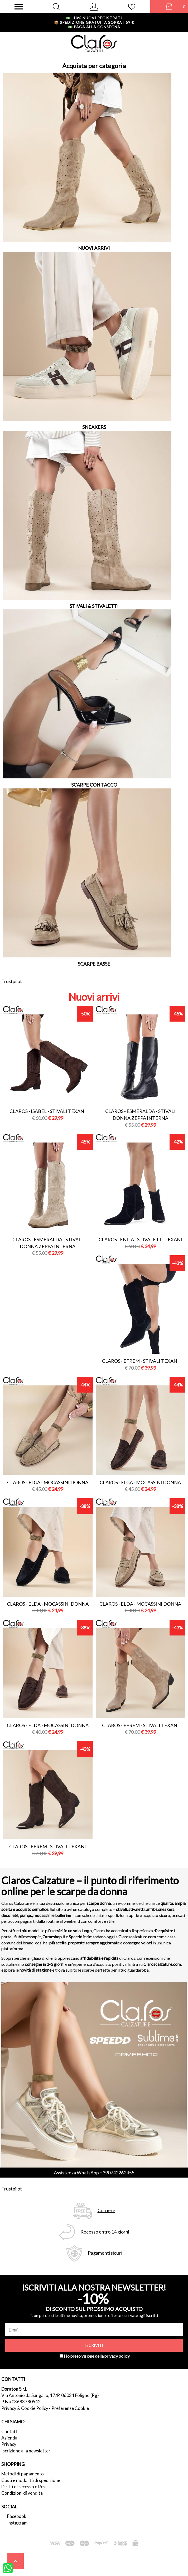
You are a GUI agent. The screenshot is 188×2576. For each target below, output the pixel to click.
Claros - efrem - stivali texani (140, 1361)
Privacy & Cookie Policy (24, 2408)
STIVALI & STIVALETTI (94, 606)
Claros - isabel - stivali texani (47, 1111)
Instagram (17, 2523)
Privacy (8, 2444)
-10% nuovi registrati (94, 18)
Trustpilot (11, 981)
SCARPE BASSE (94, 964)
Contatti (9, 2431)
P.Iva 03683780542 (21, 2401)
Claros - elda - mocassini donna (48, 1604)
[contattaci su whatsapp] (8, 2567)
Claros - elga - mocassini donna (47, 1482)
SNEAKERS (94, 427)
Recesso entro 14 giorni (104, 2232)
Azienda (9, 2438)
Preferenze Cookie (70, 2408)
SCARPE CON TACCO (94, 785)
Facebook (16, 2516)
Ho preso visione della (97, 2355)
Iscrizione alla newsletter (25, 2450)
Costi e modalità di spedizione (30, 2480)
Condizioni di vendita (22, 2493)
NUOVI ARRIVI (94, 248)
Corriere (106, 2210)
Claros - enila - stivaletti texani (140, 1239)
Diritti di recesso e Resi (23, 2486)
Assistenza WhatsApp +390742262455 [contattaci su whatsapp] (94, 2172)
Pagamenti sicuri (105, 2253)
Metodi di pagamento (22, 2473)
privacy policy (117, 2355)
